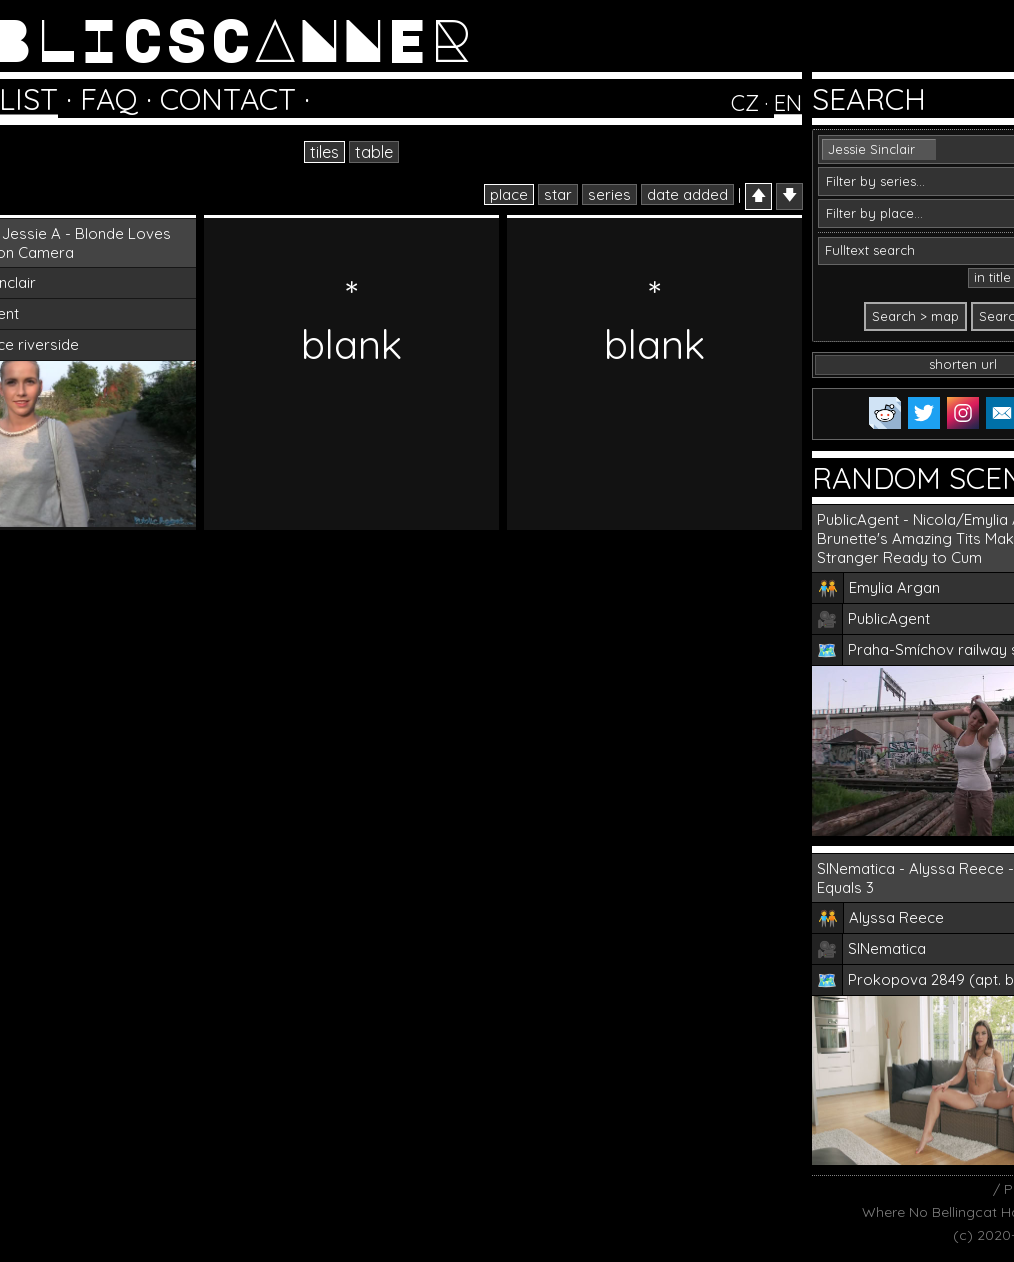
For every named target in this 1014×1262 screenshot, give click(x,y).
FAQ (109, 99)
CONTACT (228, 99)
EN (788, 103)
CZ (745, 103)
